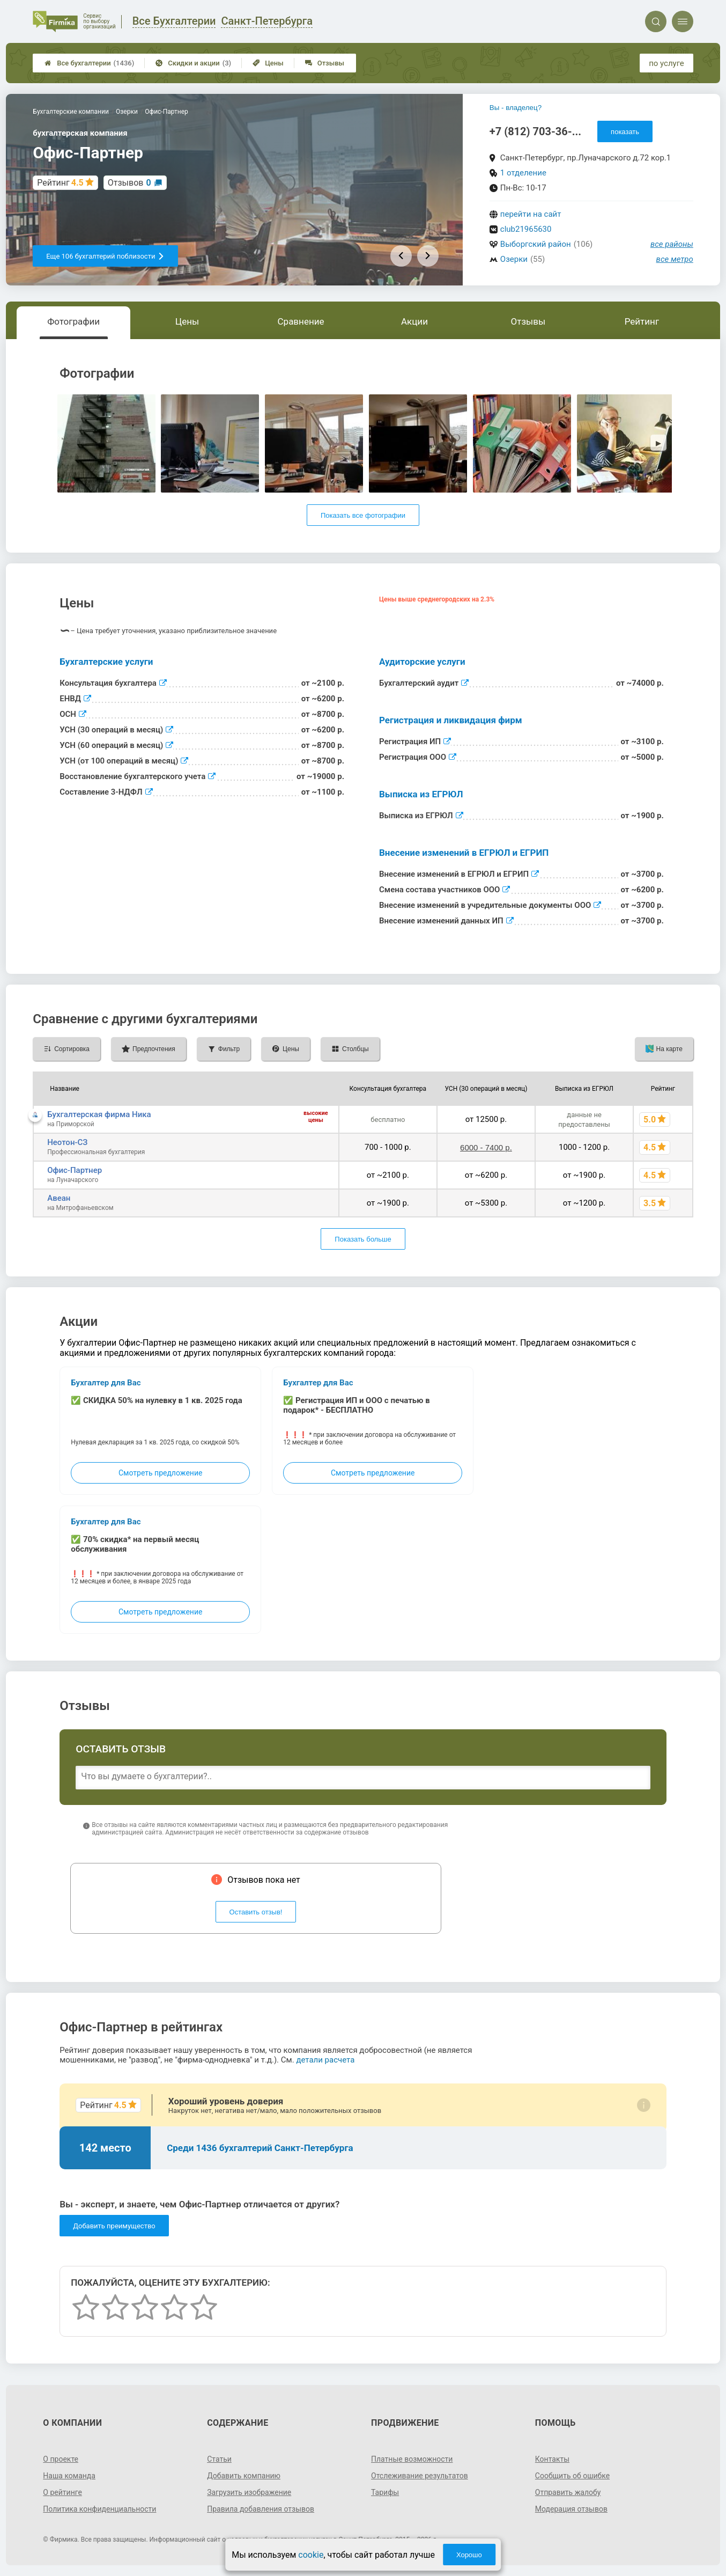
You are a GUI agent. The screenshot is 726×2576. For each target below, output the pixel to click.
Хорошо (469, 2555)
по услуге (666, 63)
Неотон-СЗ (67, 1142)
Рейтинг (642, 321)
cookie (310, 2555)
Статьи (219, 2459)
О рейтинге (62, 2492)
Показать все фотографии (363, 515)
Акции (414, 321)
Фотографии (73, 321)
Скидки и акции (193, 63)
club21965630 (526, 229)
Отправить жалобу (568, 2492)
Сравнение (301, 321)
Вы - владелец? (516, 108)
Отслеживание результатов (419, 2475)
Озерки (514, 259)
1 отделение (523, 173)
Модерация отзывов (571, 2509)
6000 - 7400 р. (486, 1147)
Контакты (552, 2459)
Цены (268, 63)
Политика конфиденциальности (99, 2509)
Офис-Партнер (74, 1170)
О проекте (60, 2459)
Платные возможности (412, 2459)
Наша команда (69, 2475)
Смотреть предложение (160, 1473)
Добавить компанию (243, 2475)
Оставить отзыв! (256, 1912)
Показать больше (363, 1239)
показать (625, 132)
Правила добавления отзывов (260, 2509)
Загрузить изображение (249, 2492)
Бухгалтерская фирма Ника (99, 1114)
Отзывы (324, 63)
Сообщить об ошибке (572, 2475)
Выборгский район (535, 244)
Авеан (58, 1198)
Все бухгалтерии (89, 63)
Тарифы (385, 2492)
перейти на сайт (530, 214)
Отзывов (129, 183)
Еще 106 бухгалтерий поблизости (105, 256)
